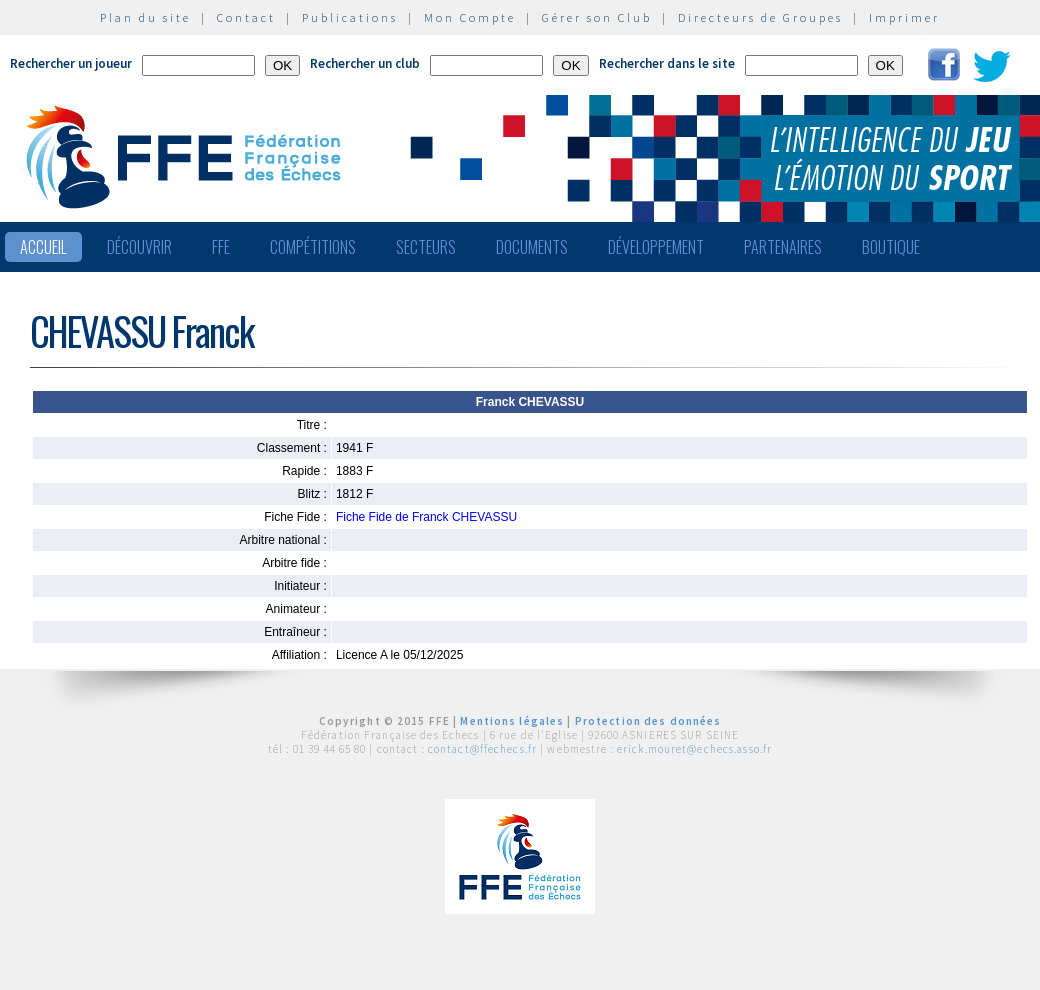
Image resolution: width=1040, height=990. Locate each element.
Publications (350, 17)
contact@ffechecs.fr (482, 749)
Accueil (43, 247)
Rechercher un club (365, 63)
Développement (656, 247)
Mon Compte (470, 17)
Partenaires (783, 247)
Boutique (891, 247)
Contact (246, 17)
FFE (221, 247)
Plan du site (145, 17)
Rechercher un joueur (71, 63)
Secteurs (426, 247)
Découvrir (139, 247)
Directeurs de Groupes (760, 17)
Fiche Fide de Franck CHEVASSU (426, 517)
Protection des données (648, 721)
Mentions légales (512, 721)
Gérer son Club (597, 17)
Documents (532, 247)
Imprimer (904, 17)
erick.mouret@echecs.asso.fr (694, 749)
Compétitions (313, 247)
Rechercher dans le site (667, 63)
